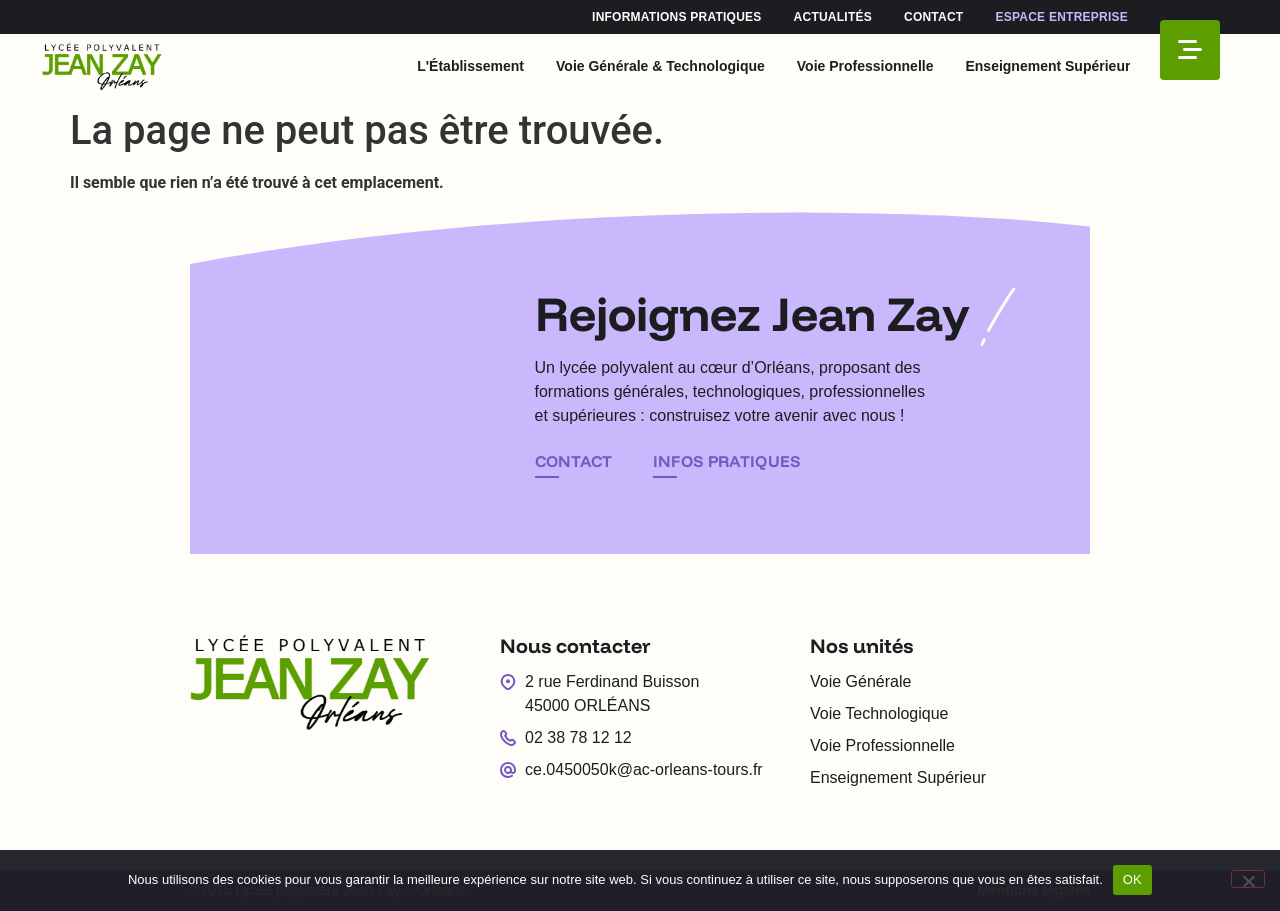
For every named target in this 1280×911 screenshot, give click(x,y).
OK (1132, 879)
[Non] (1248, 879)
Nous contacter (575, 645)
